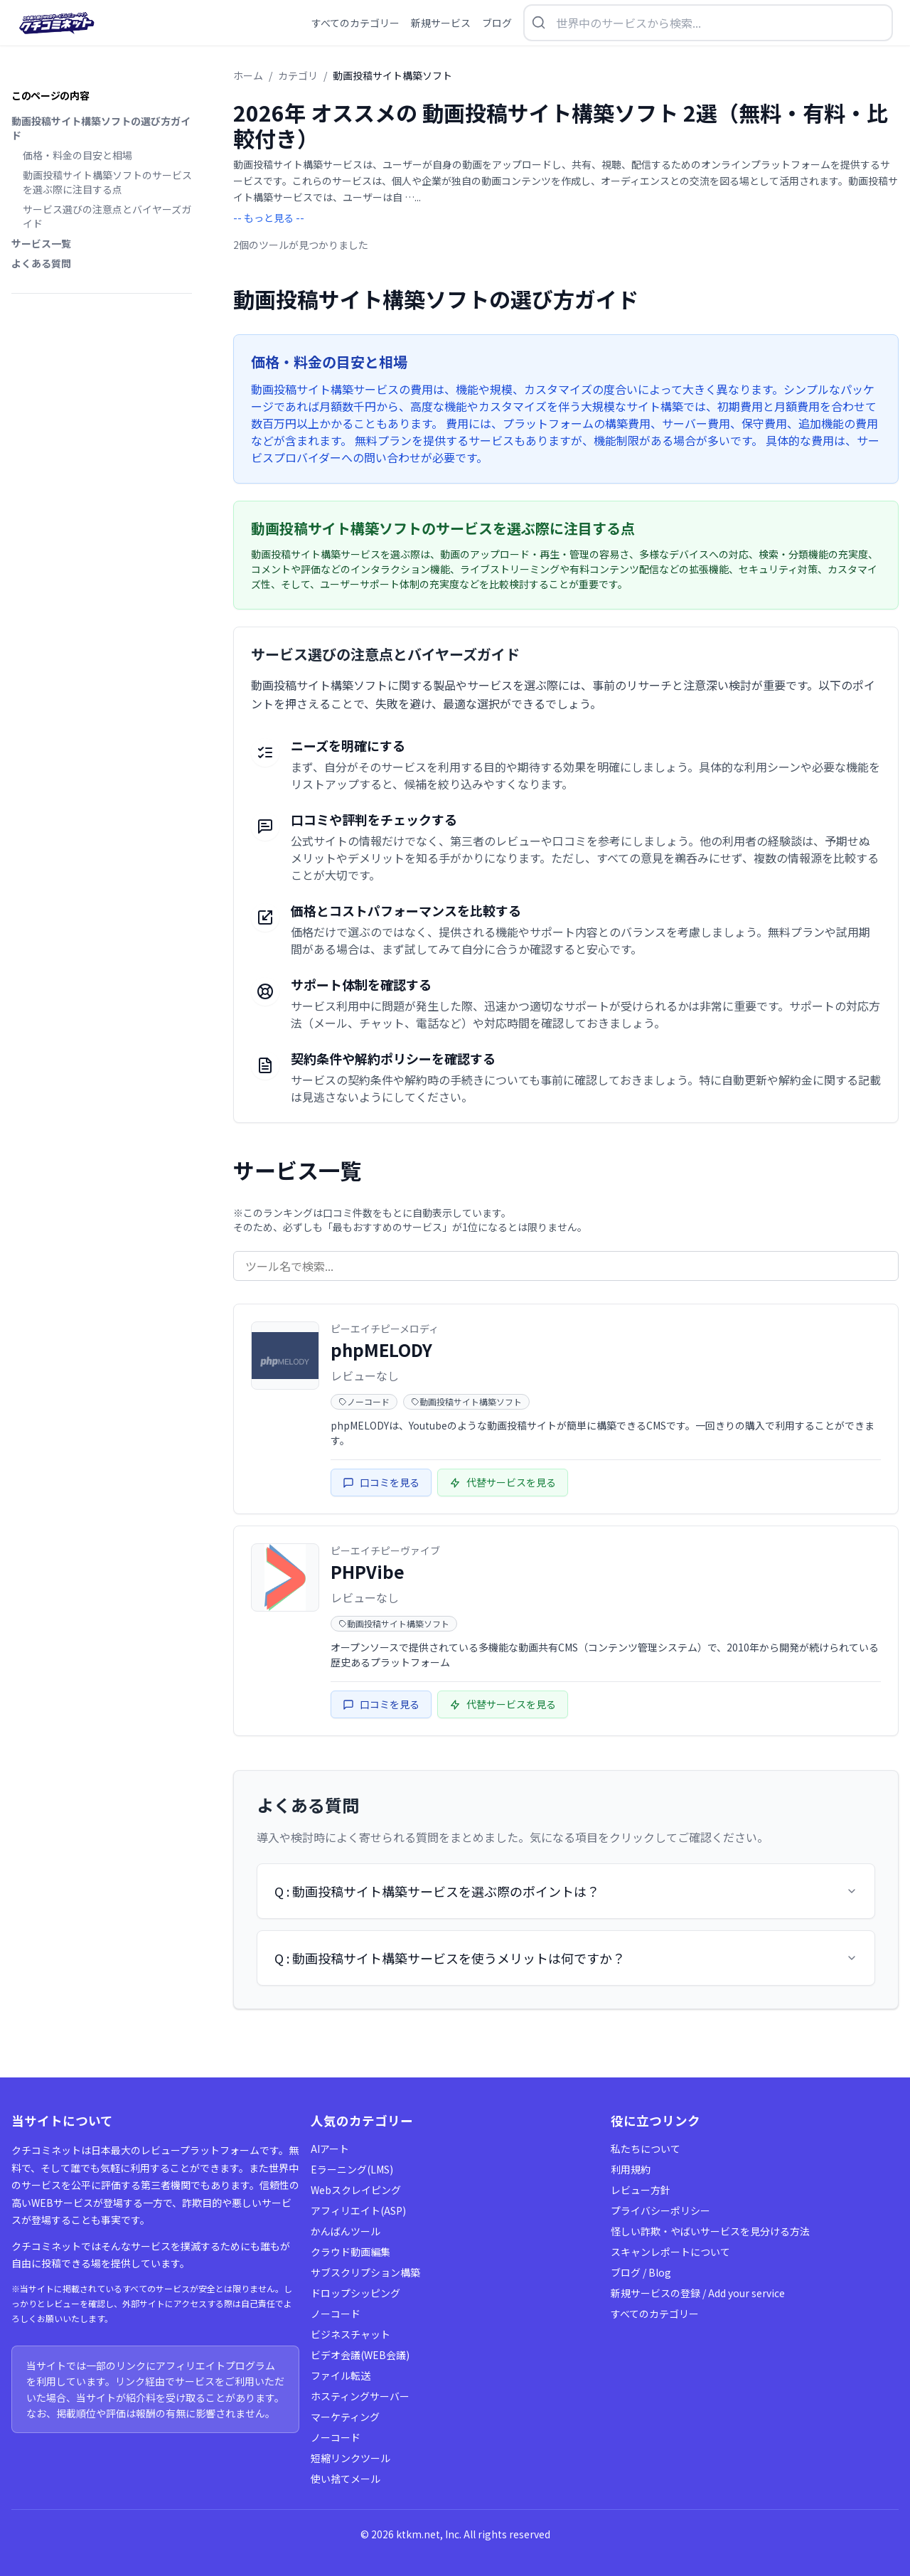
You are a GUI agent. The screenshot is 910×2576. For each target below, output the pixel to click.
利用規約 (631, 2169)
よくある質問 (41, 263)
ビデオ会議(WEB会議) (360, 2355)
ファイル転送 (340, 2375)
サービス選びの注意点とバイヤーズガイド (107, 216)
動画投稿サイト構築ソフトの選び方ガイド (101, 128)
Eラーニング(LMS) (352, 2169)
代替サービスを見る (502, 1482)
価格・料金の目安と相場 (77, 155)
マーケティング (345, 2417)
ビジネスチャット (350, 2334)
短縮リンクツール (350, 2458)
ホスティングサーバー (360, 2396)
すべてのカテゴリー (655, 2313)
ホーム (248, 75)
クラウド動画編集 (350, 2252)
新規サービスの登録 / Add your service (698, 2293)
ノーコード (335, 2313)
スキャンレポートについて (670, 2252)
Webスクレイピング (356, 2190)
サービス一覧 (41, 243)
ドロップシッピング (355, 2293)
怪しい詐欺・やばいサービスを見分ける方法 (710, 2231)
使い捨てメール (345, 2478)
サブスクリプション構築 (365, 2272)
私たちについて (645, 2148)
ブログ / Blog (641, 2272)
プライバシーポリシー (660, 2210)
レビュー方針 (640, 2190)
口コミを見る (381, 1482)
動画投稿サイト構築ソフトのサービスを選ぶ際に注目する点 (107, 182)
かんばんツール (345, 2231)
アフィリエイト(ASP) (358, 2210)
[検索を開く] (708, 22)
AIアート (330, 2148)
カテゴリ (298, 75)
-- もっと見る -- (268, 218)
